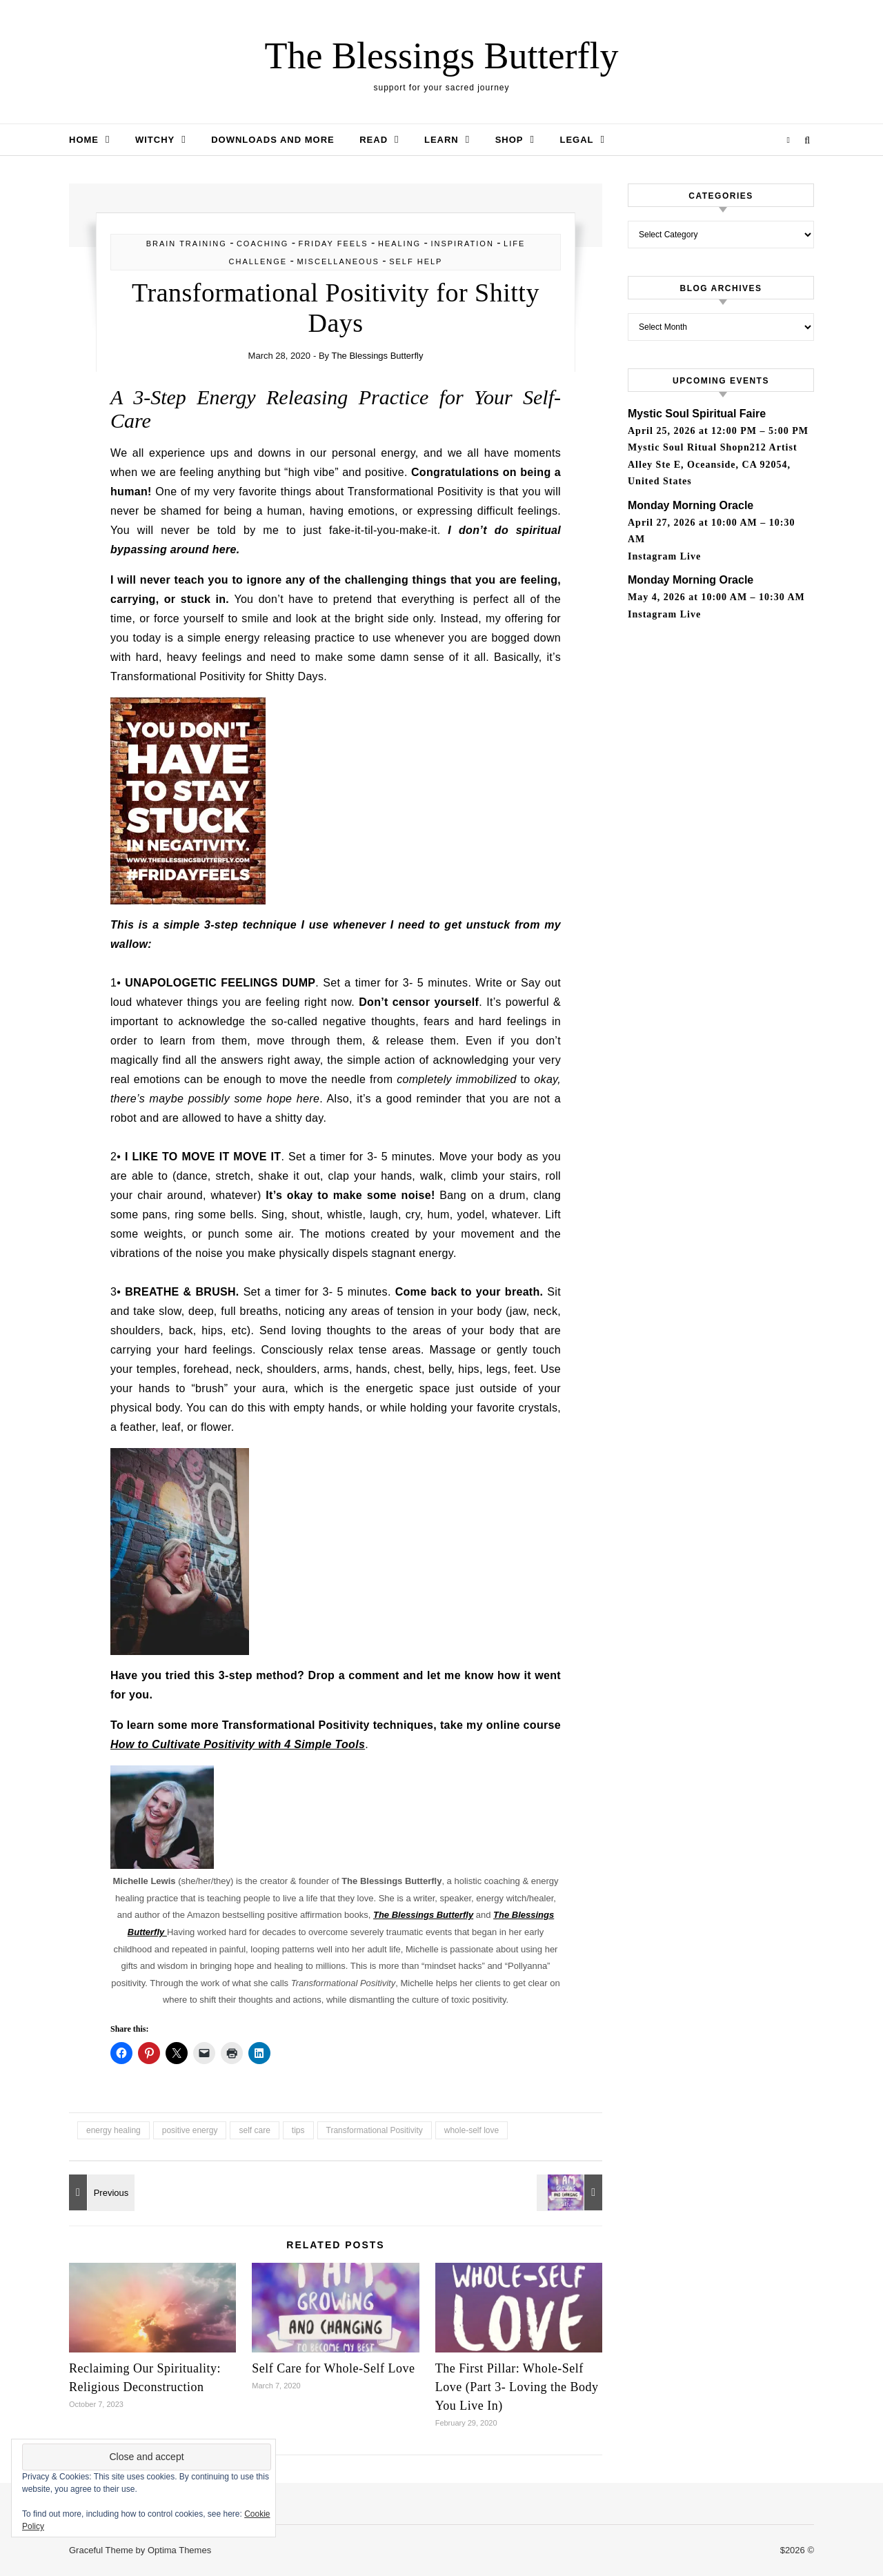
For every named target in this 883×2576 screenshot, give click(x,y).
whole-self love (471, 2130)
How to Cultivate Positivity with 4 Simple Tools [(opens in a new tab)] (237, 1744)
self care (254, 2130)
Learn (441, 140)
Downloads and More (273, 140)
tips (298, 2130)
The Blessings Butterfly (442, 56)
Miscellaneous (338, 261)
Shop (509, 140)
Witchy (155, 140)
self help (415, 261)
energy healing (113, 2130)
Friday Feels (333, 243)
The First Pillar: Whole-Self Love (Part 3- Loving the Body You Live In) (517, 2386)
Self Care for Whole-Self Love (333, 2368)
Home (84, 140)
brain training (186, 243)
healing (399, 243)
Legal (576, 140)
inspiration (461, 243)
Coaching (262, 243)
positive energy (190, 2130)
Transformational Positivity (374, 2130)
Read (373, 140)
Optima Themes (179, 2550)
